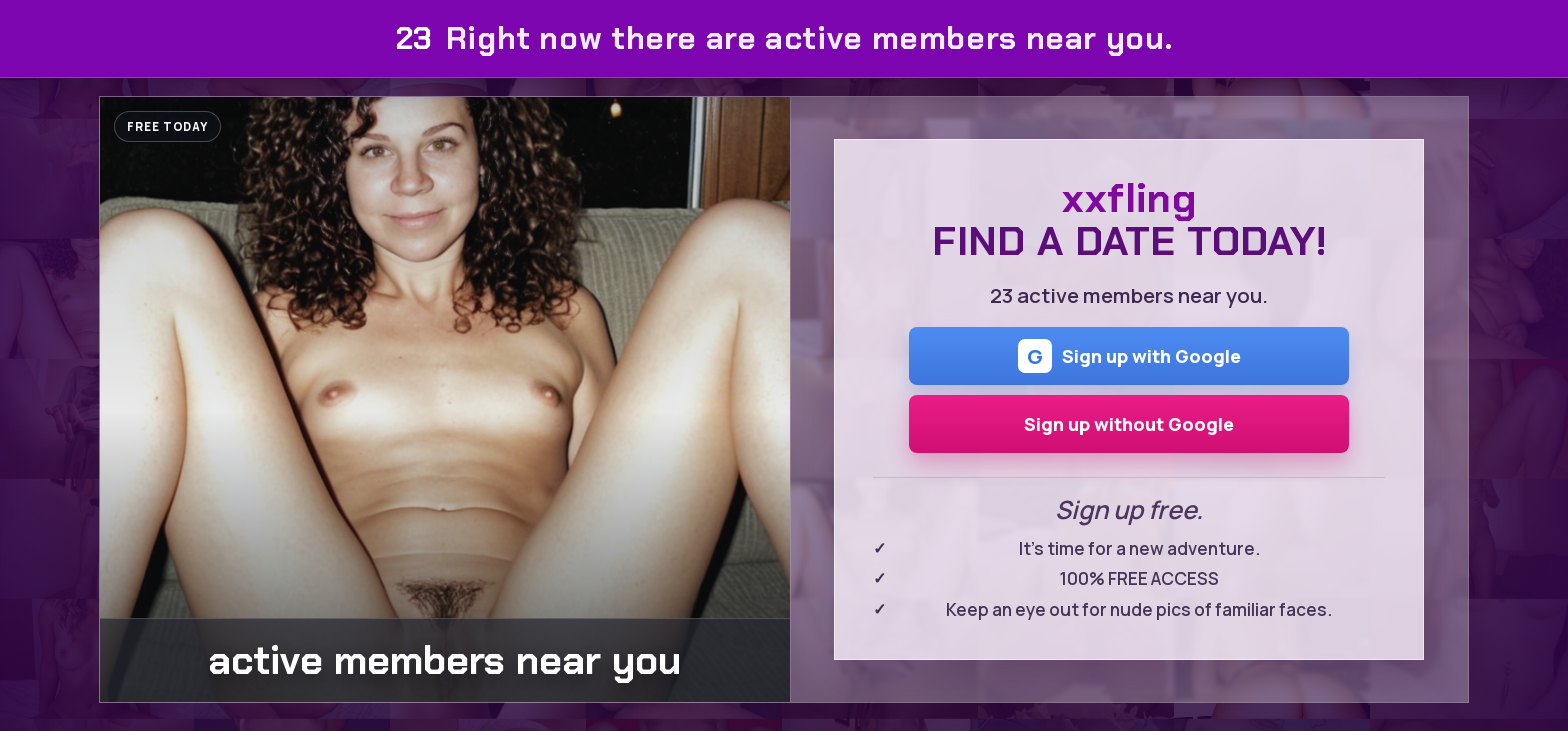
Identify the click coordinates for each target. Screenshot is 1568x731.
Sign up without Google (1129, 424)
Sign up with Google (1129, 356)
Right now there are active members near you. (784, 38)
